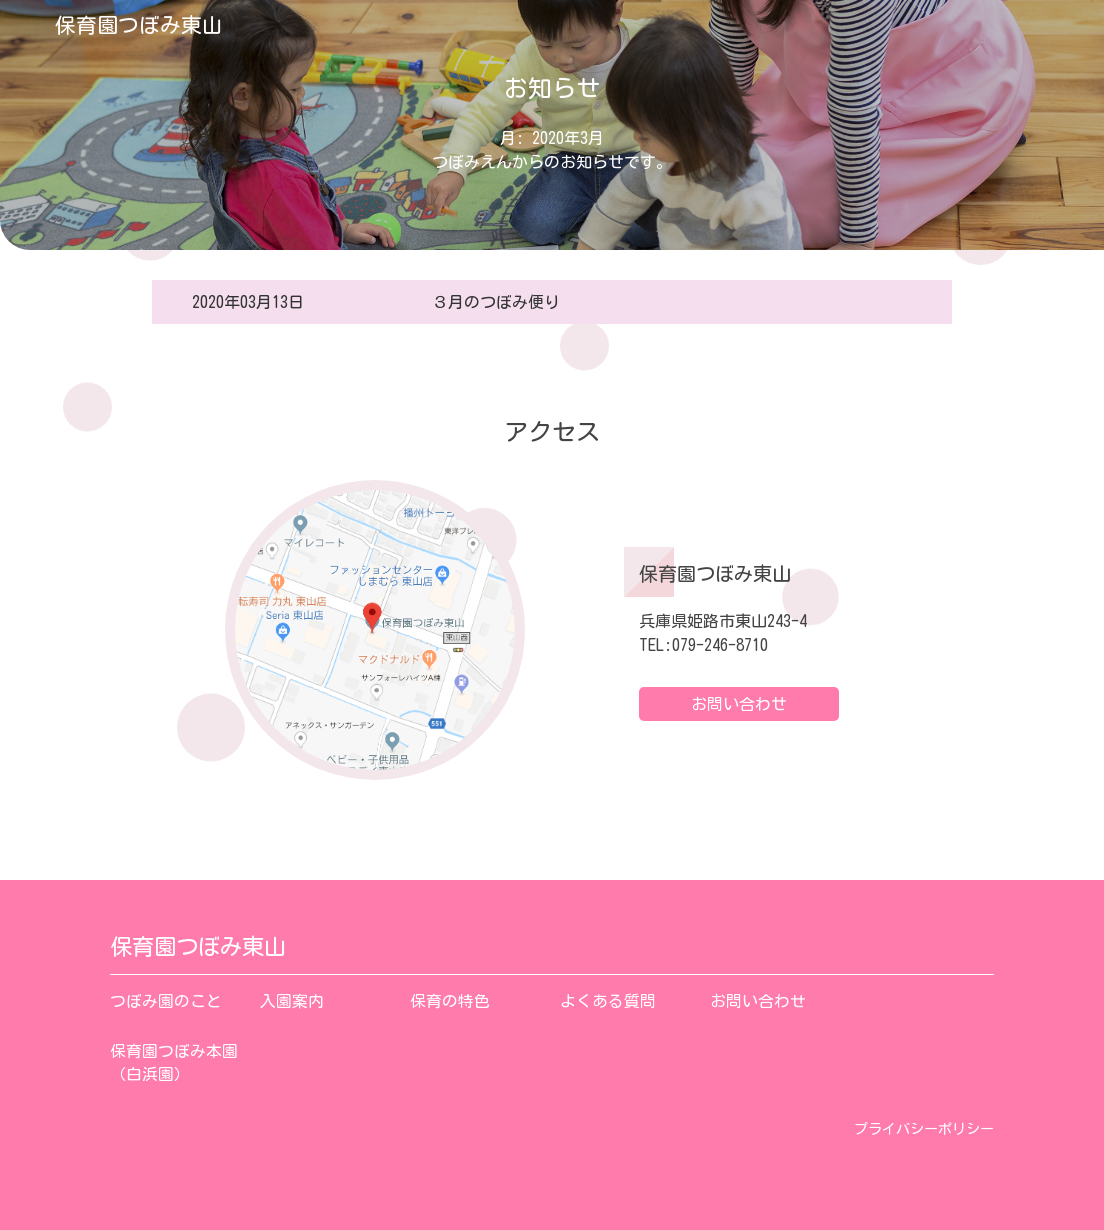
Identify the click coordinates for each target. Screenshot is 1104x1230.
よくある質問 (608, 1001)
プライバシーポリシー (924, 1129)
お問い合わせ (739, 704)
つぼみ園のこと (166, 1001)
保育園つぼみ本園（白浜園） (174, 1063)
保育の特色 (450, 1001)
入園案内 (292, 1001)
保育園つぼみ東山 (139, 25)
